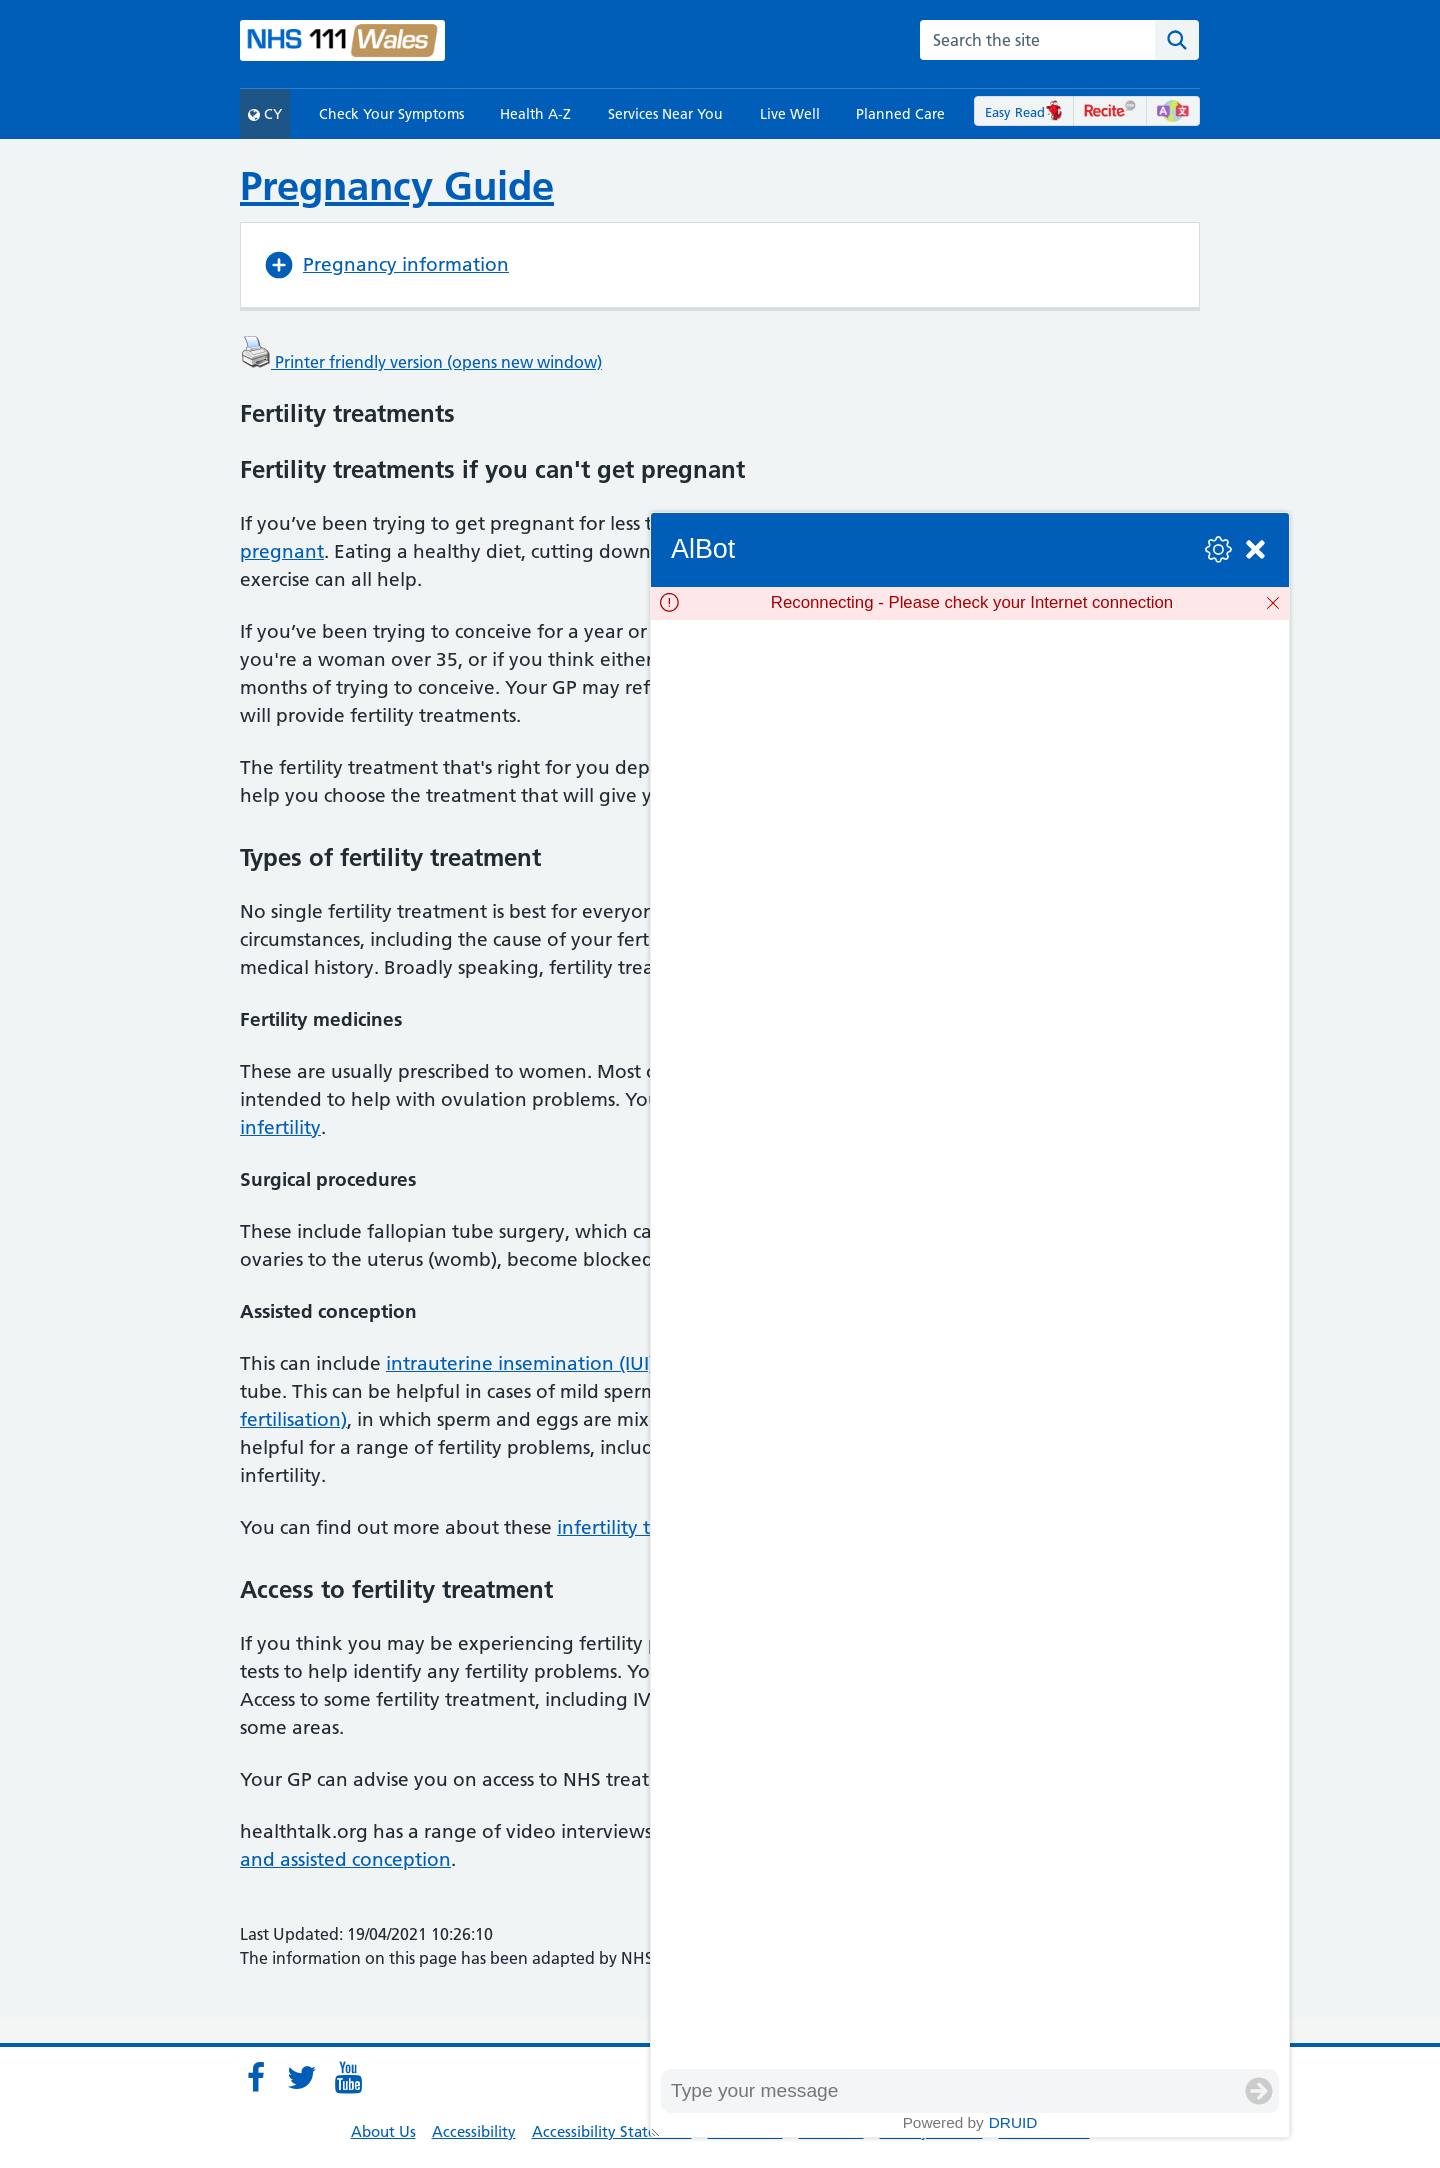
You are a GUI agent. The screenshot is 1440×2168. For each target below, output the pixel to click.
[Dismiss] (1273, 603)
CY (265, 114)
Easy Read (1024, 112)
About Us (383, 2131)
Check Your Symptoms (391, 114)
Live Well (790, 114)
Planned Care (900, 114)
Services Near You (665, 114)
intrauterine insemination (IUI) (520, 1363)
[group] (970, 1344)
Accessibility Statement (612, 2131)
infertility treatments (648, 1527)
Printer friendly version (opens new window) (421, 362)
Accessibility (474, 2131)
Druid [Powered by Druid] (1013, 2122)
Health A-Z (535, 114)
